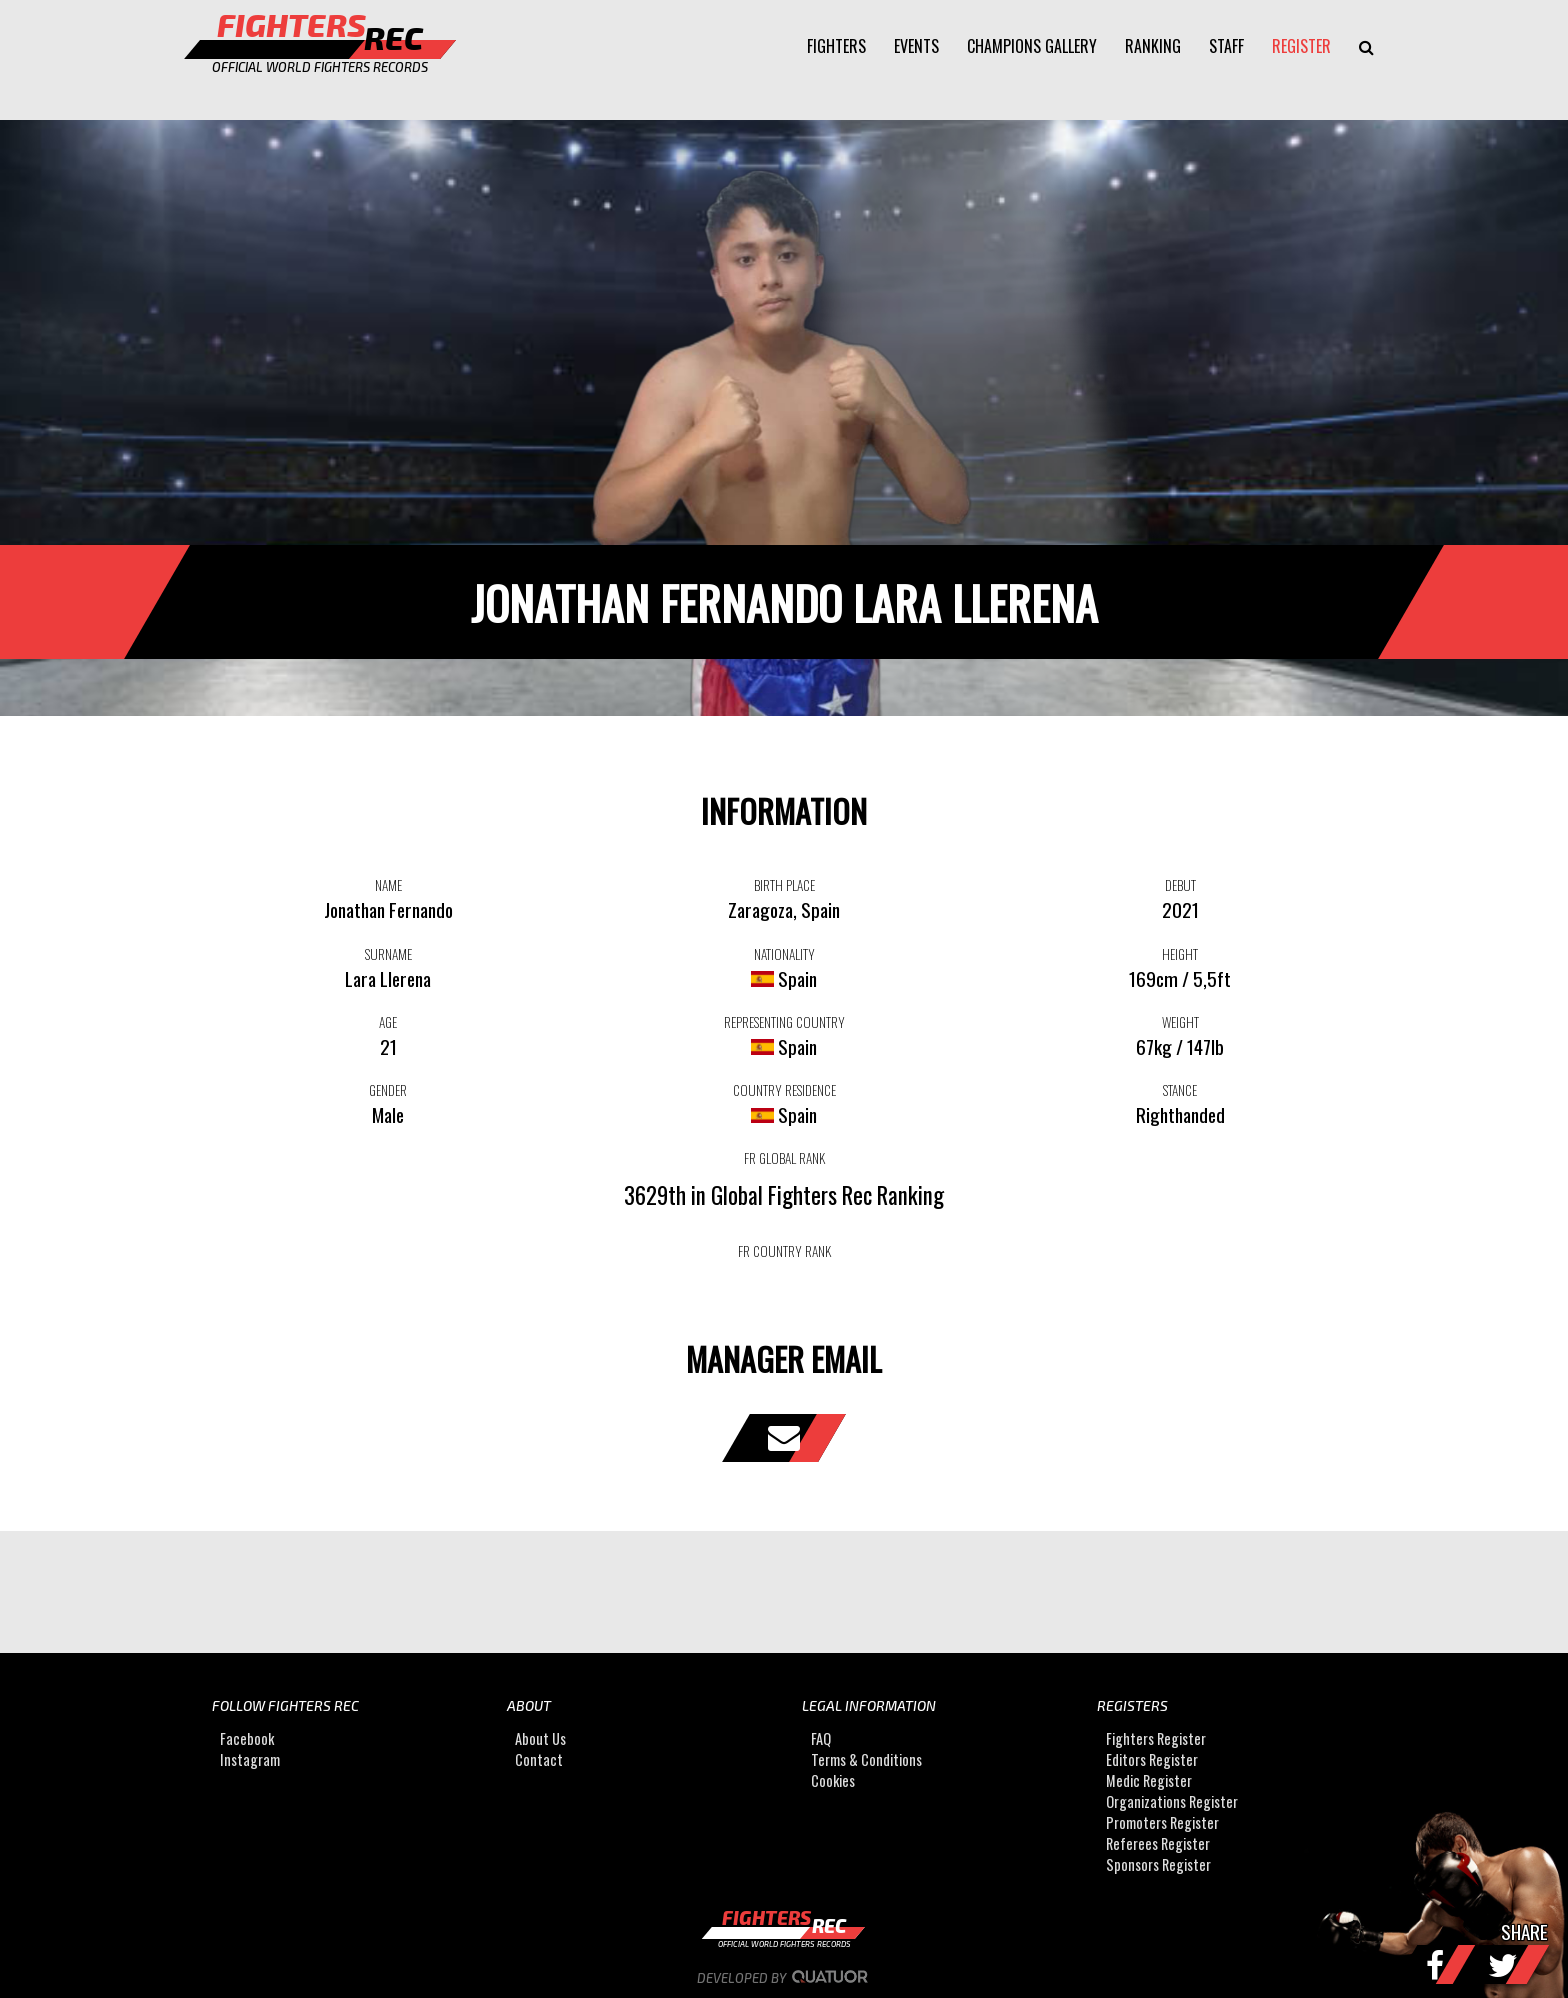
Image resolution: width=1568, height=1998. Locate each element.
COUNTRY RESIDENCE (784, 1090)
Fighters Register (1156, 1738)
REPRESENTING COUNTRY (784, 1022)
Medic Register (1149, 1780)
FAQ (821, 1738)
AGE (388, 1022)
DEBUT (1180, 885)
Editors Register (1152, 1759)
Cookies (833, 1780)
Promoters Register (1162, 1822)
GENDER (388, 1090)
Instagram (250, 1759)
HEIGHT (1180, 954)
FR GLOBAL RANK (784, 1158)
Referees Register (1158, 1843)
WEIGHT (1180, 1022)
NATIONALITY (784, 954)
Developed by (784, 1978)
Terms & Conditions (866, 1759)
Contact (539, 1759)
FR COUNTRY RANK (784, 1251)
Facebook (247, 1738)
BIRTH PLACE (784, 885)
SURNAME (388, 954)
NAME (388, 885)
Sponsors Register (1158, 1864)
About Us (540, 1738)
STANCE (1180, 1090)
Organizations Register (1172, 1801)
